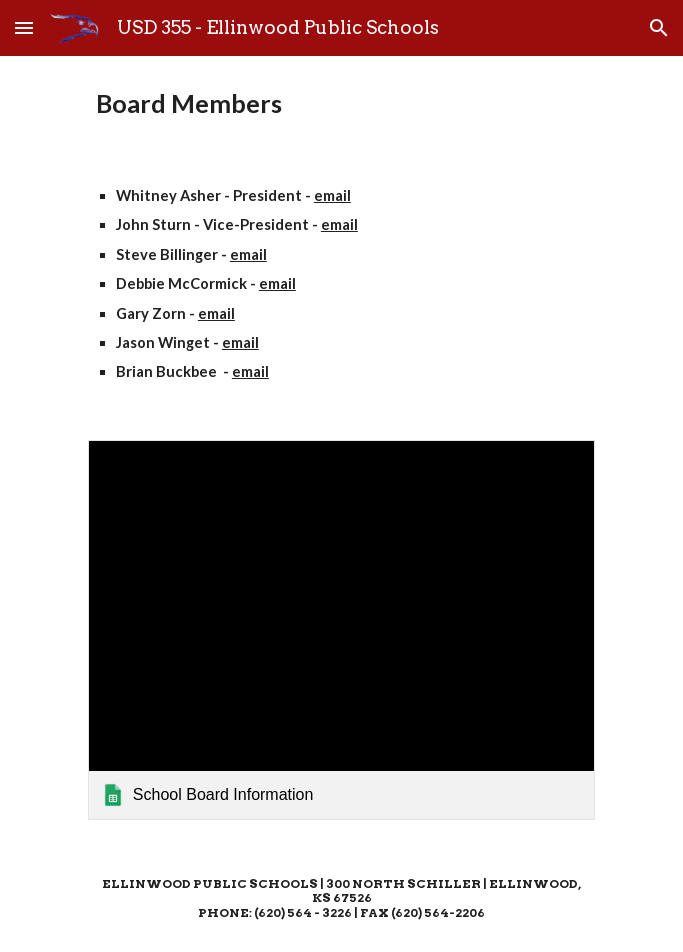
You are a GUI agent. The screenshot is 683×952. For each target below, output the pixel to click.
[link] (341, 630)
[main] (341, 104)
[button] (24, 27)
